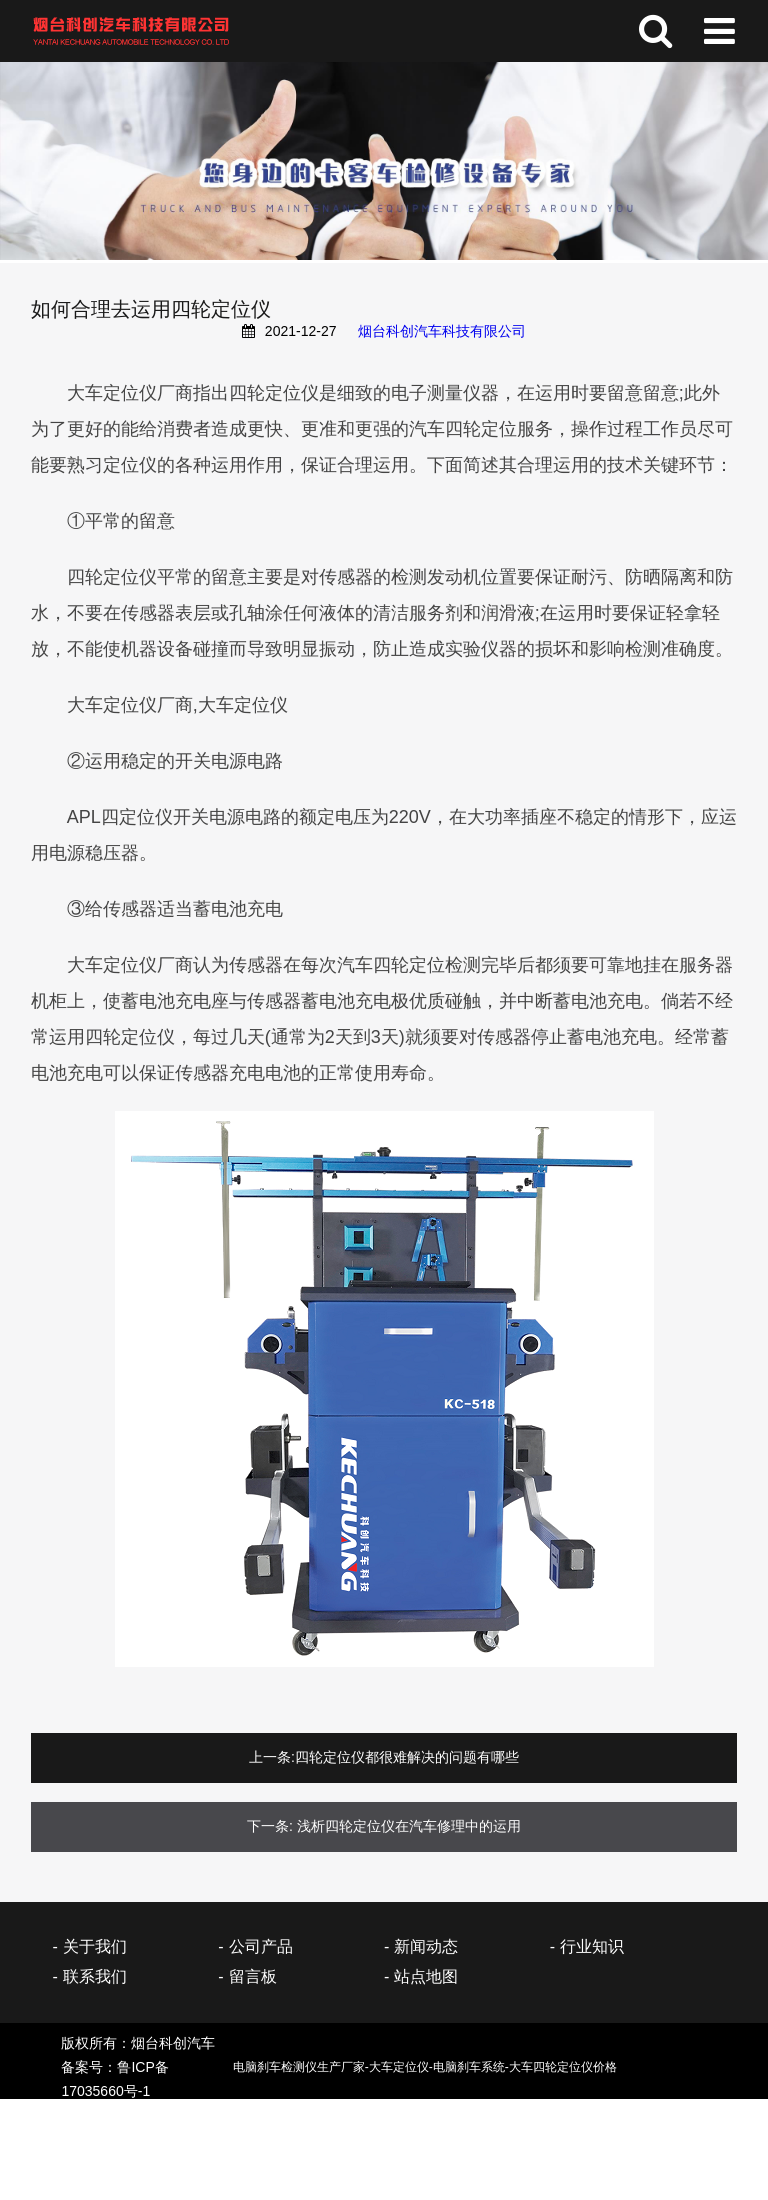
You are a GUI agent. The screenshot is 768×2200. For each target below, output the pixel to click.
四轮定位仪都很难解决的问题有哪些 (407, 1757)
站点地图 (426, 1976)
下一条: (270, 1826)
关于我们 (95, 1946)
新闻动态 (426, 1946)
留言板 (253, 1976)
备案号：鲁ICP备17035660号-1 (351, 2079)
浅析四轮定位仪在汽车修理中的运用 (409, 1826)
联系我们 (95, 1976)
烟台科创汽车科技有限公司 (442, 331)
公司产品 (261, 1946)
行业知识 (592, 1946)
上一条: (272, 1757)
